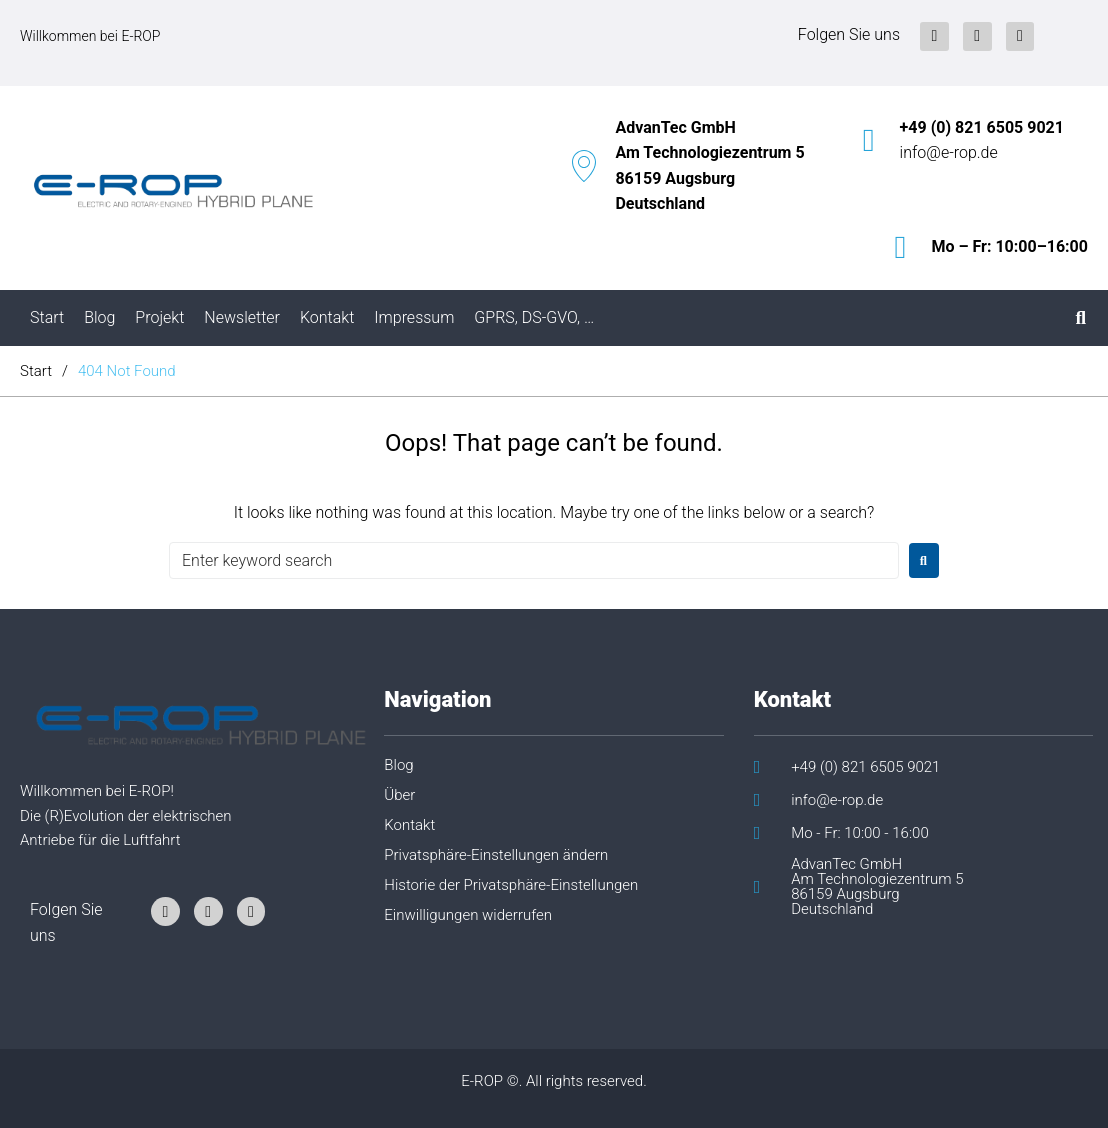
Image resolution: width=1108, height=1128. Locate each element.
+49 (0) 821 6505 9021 (982, 127)
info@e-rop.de (949, 152)
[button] (545, 863)
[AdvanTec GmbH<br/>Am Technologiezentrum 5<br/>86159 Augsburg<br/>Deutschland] (584, 166)
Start (36, 371)
